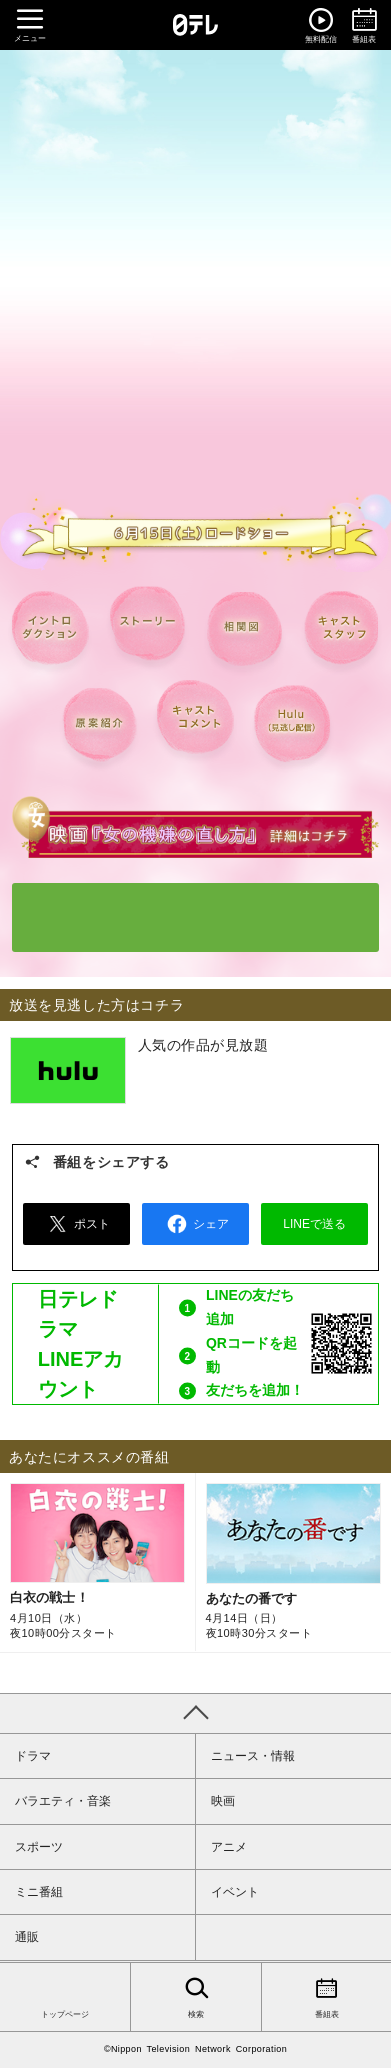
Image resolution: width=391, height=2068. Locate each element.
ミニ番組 (39, 1892)
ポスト (76, 1224)
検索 (195, 1996)
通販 (27, 1937)
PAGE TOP (195, 1713)
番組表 (326, 1996)
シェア (195, 1224)
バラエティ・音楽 (63, 1801)
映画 (223, 1801)
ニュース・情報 (253, 1756)
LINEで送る (314, 1224)
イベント (235, 1892)
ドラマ (33, 1756)
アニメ (229, 1847)
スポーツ (39, 1847)
